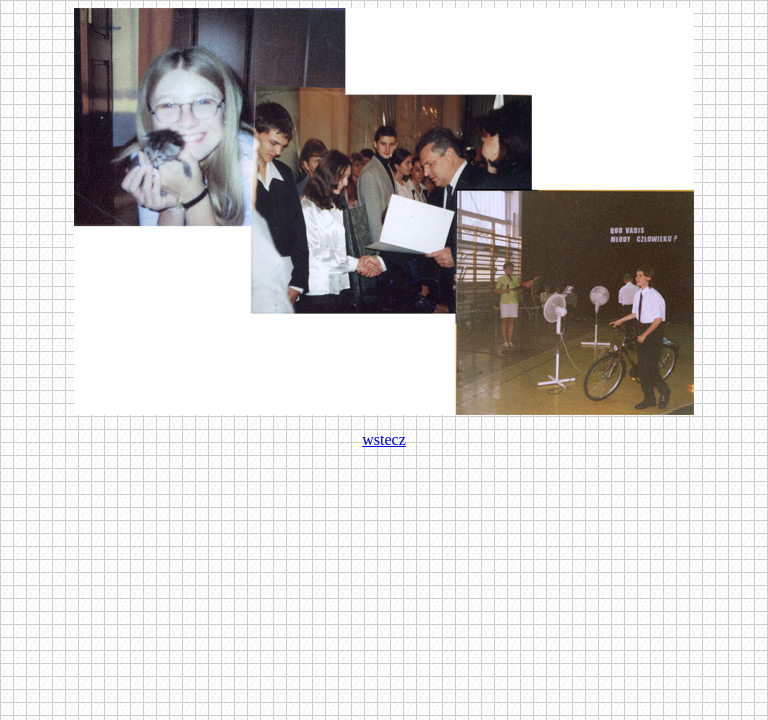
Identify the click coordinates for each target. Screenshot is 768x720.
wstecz (384, 439)
